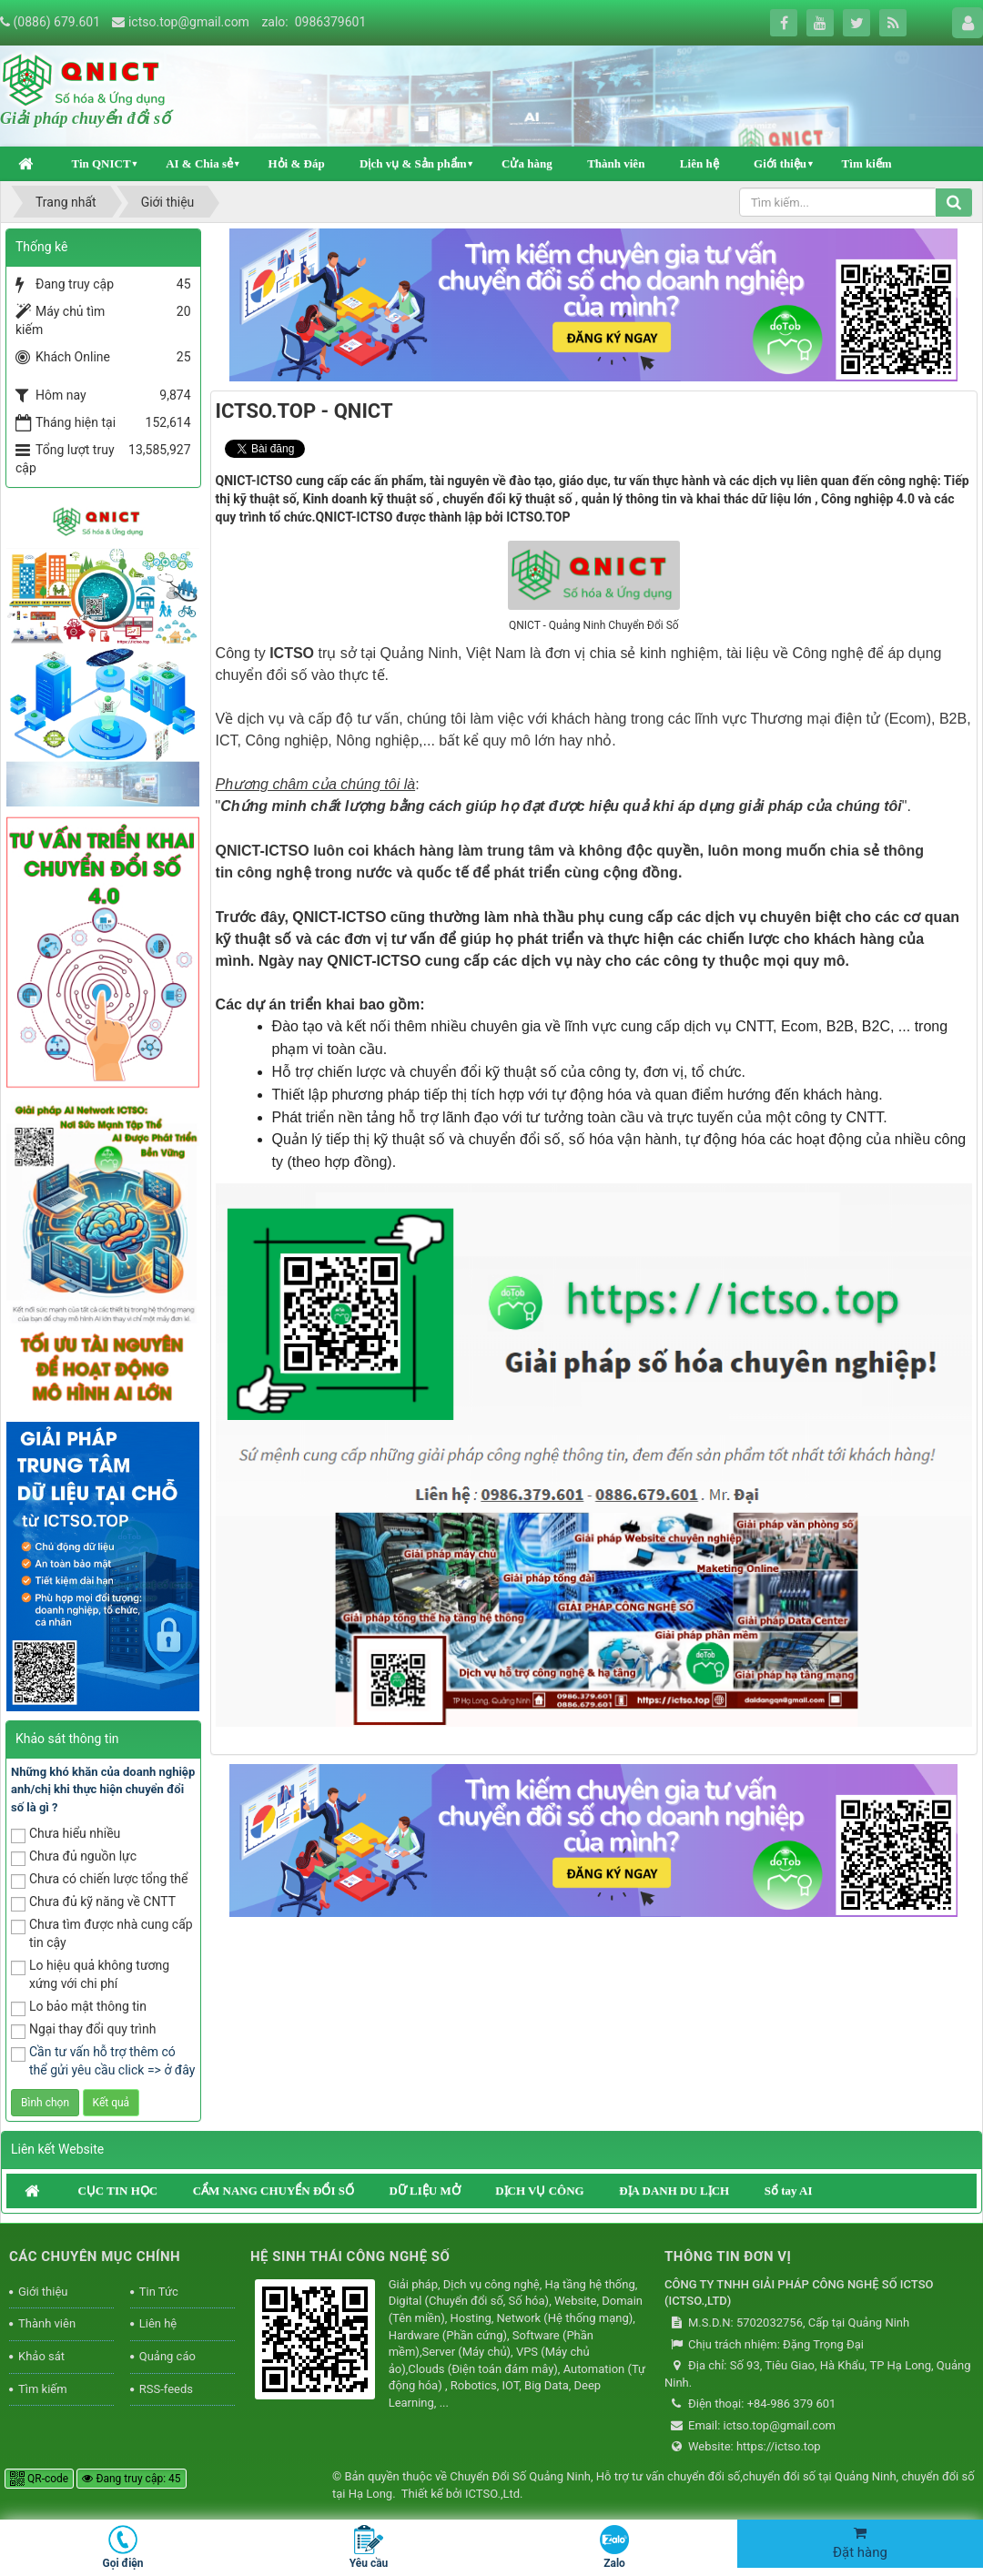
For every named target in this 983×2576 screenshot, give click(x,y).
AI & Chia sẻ (199, 163)
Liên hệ (699, 163)
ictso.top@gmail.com (188, 22)
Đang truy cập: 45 (131, 2478)
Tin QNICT (100, 163)
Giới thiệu (780, 163)
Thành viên (615, 163)
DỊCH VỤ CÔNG (539, 2190)
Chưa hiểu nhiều (65, 1834)
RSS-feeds (166, 2389)
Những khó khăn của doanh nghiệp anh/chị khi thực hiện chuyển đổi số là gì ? (103, 1789)
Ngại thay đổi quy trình (83, 2030)
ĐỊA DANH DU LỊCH (674, 2190)
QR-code (39, 2478)
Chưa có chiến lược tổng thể (99, 1880)
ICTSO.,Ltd (492, 2493)
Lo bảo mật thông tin (79, 2007)
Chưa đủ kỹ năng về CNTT (93, 1903)
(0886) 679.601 (56, 22)
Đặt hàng (860, 2543)
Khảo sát (41, 2356)
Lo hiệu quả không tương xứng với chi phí (90, 1974)
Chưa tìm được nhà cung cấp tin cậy (102, 1933)
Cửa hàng (527, 163)
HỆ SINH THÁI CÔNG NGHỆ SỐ (350, 2256)
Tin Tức (158, 2291)
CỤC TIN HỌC (117, 2190)
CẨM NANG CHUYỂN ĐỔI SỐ (273, 2190)
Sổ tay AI (789, 2190)
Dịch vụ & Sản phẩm (413, 163)
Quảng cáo (167, 2356)
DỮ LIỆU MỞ (424, 2190)
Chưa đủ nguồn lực (74, 1857)
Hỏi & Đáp (296, 163)
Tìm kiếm (867, 163)
